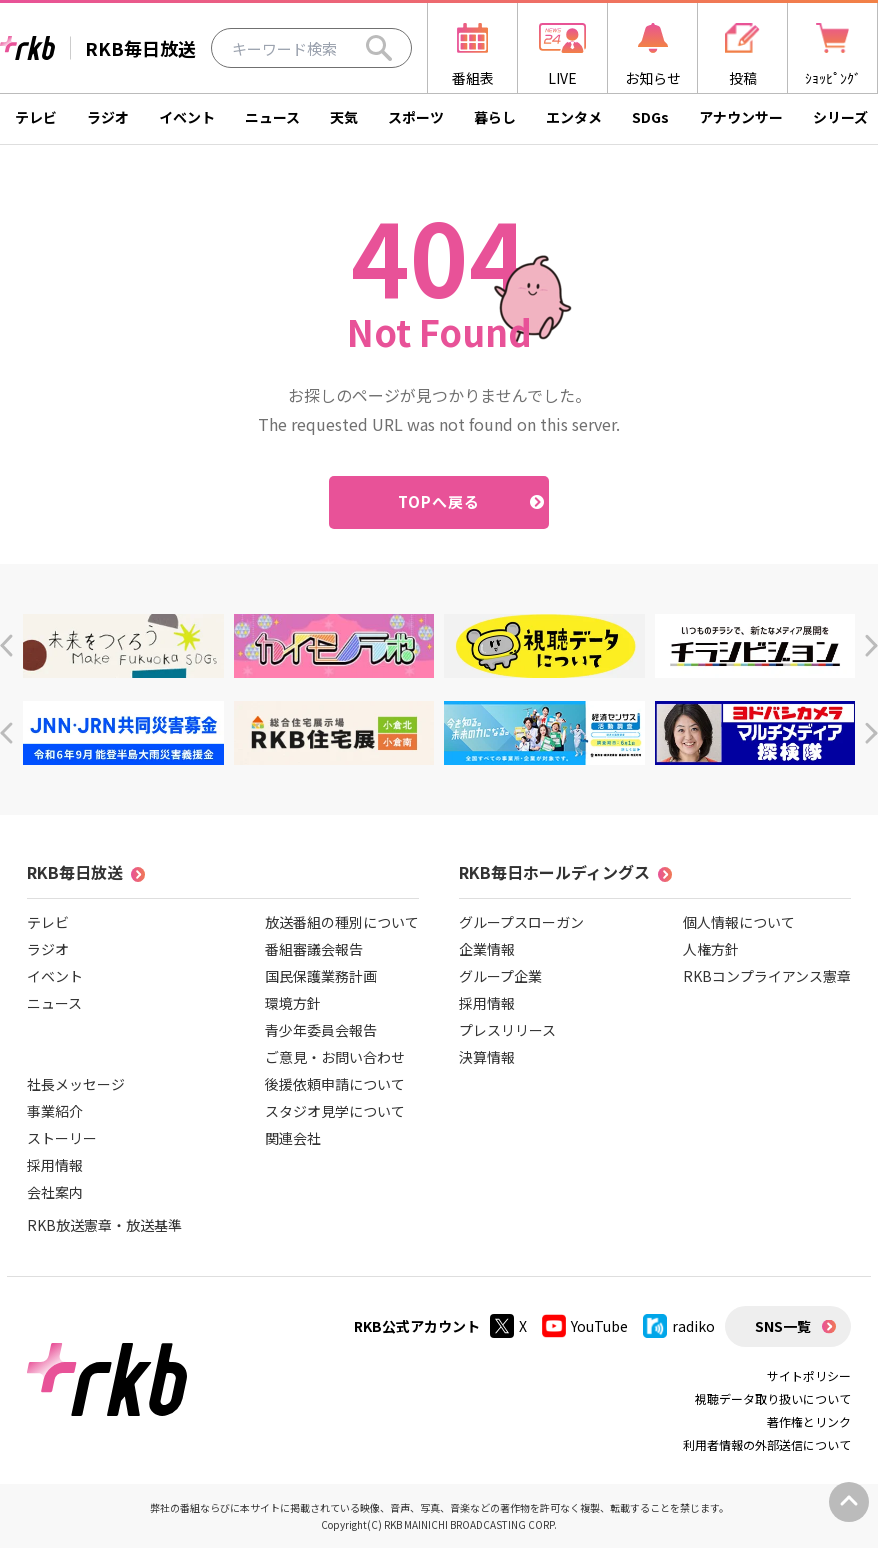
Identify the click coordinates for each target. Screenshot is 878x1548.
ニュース (272, 117)
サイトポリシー (809, 1375)
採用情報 (55, 1165)
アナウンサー (741, 117)
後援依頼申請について (335, 1084)
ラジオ (108, 117)
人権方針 (711, 949)
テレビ (36, 117)
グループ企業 (500, 976)
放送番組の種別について (342, 922)
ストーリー (62, 1138)
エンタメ (574, 117)
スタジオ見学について (335, 1111)
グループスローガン (521, 922)
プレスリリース (507, 1030)
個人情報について (739, 922)
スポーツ (416, 117)
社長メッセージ (76, 1084)
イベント (187, 117)
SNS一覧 (783, 1326)
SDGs (650, 117)
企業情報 (487, 949)
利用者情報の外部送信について (767, 1444)
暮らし (495, 117)
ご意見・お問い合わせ (335, 1057)
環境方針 (293, 1003)
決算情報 (487, 1057)
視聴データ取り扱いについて (773, 1398)
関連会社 (293, 1138)
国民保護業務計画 (321, 976)
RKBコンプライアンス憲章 (767, 976)
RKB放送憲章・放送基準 (104, 1225)
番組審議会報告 (314, 949)
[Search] (379, 48)
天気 (344, 117)
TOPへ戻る (439, 501)
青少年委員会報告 (321, 1030)
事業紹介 (55, 1111)
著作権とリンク (809, 1421)
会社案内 (55, 1192)
